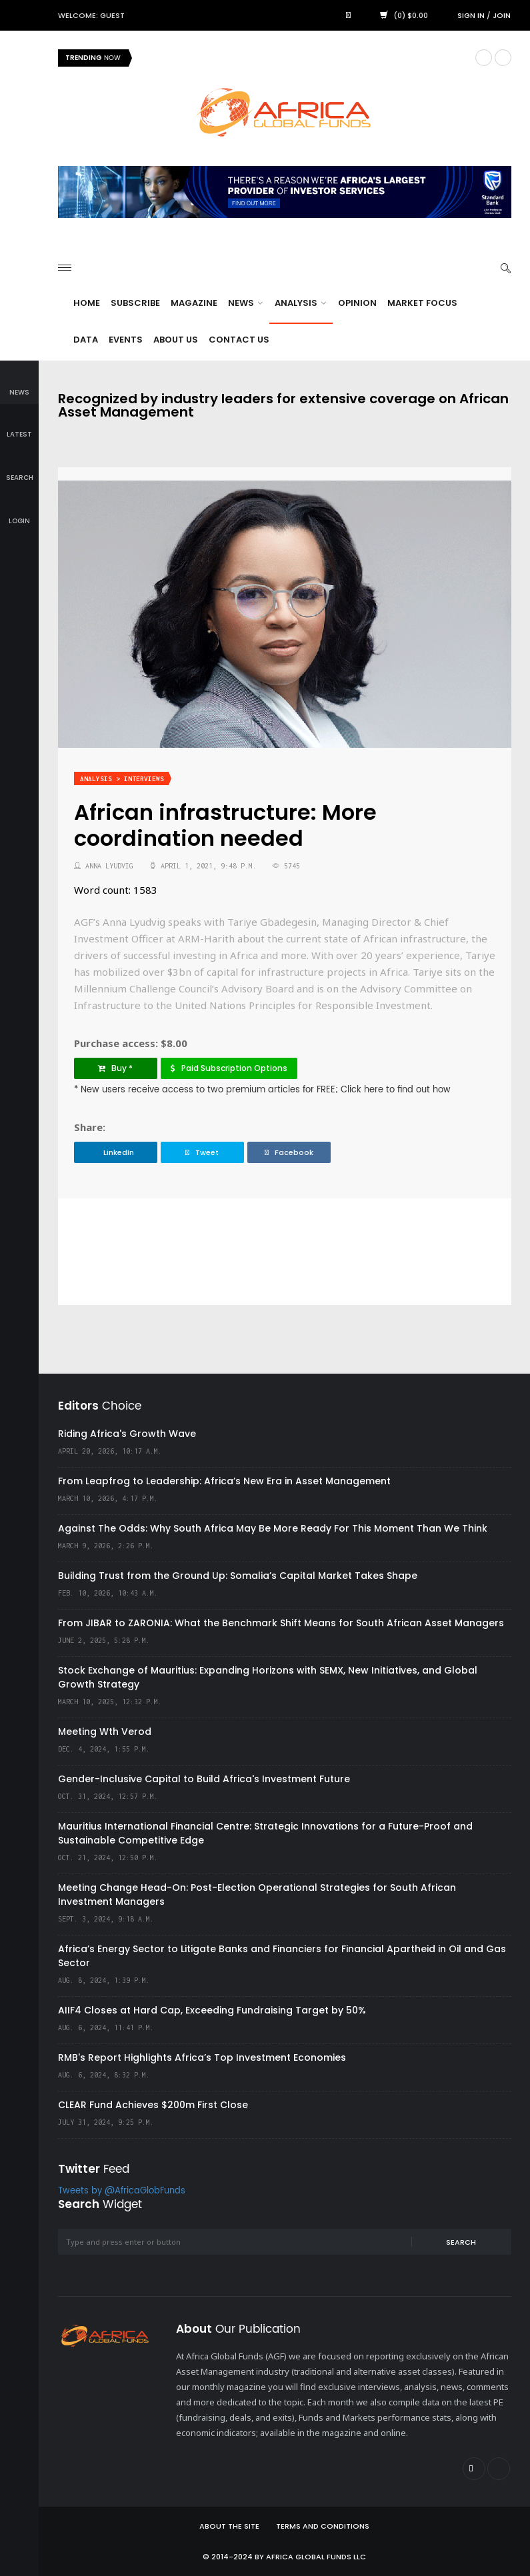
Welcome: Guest (91, 15)
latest (19, 425)
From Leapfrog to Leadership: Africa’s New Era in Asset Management (224, 1481)
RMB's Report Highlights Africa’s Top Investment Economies (202, 2057)
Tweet (202, 1152)
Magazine (194, 303)
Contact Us (239, 339)
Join (502, 15)
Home (86, 303)
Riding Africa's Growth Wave (127, 1433)
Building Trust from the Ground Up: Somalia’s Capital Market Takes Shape (237, 1575)
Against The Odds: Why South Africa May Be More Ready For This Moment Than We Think (272, 1528)
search (19, 468)
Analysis (300, 303)
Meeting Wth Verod (104, 1731)
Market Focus (422, 303)
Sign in (471, 15)
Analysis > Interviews (122, 778)
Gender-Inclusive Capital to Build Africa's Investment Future (204, 1779)
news (19, 383)
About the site (229, 2526)
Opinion (357, 303)
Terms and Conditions (322, 2526)
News (245, 303)
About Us (175, 339)
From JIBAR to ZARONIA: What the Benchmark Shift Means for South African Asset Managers (281, 1623)
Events (126, 339)
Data (85, 339)
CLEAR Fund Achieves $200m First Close (153, 2104)
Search (461, 2242)
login (19, 511)
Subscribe (135, 303)
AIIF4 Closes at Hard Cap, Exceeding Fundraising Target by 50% (212, 2010)
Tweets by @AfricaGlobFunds (121, 2191)
